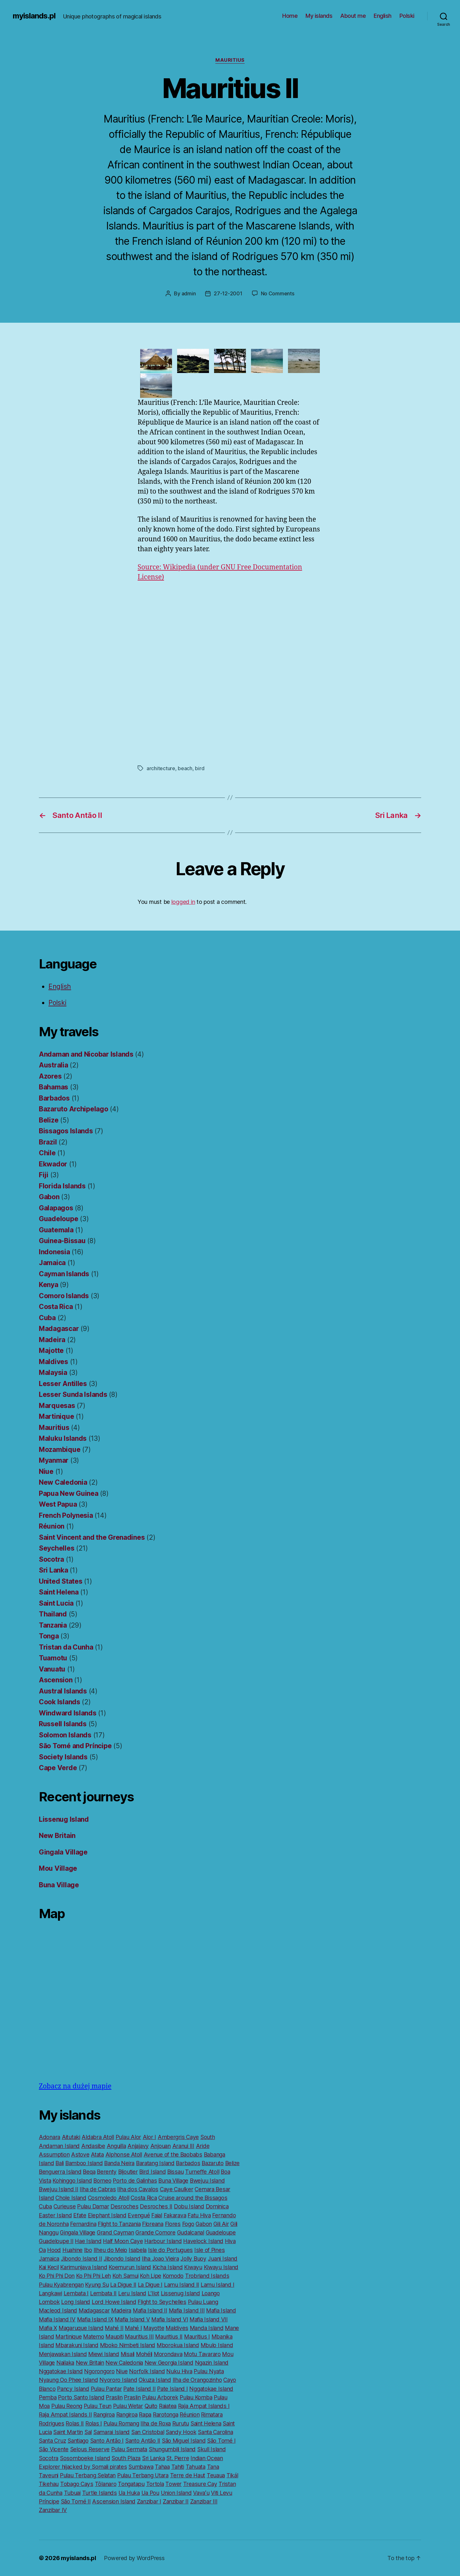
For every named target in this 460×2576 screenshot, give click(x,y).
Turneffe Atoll (202, 2171)
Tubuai (72, 2492)
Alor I (149, 2137)
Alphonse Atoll (123, 2154)
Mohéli (144, 2354)
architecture (161, 768)
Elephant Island (107, 2215)
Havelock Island (203, 2241)
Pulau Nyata (209, 2371)
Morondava (168, 2354)
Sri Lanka (53, 1570)
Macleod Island (58, 2310)
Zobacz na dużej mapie (75, 2086)
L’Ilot (153, 2293)
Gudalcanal (190, 2232)
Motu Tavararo (202, 2354)
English (383, 15)
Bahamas (53, 1087)
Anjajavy (138, 2146)
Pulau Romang (121, 2423)
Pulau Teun (97, 2406)
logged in (183, 901)
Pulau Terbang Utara (143, 2475)
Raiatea (167, 2406)
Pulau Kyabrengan (61, 2284)
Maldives (53, 1362)
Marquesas (57, 1406)
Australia (53, 1065)
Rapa (145, 2414)
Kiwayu (193, 2267)
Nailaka (65, 2362)
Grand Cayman (115, 2232)
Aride (203, 2146)
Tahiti (177, 2466)
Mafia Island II (150, 2310)
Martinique (56, 1416)
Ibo (88, 2250)
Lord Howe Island (114, 2301)
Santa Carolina (215, 2432)
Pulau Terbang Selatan (88, 2475)
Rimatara (212, 2414)
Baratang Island (155, 2163)
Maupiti (114, 2336)
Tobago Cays (76, 2484)
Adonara (49, 2137)
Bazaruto (213, 2163)
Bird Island (152, 2171)
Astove (80, 2154)
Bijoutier (128, 2171)
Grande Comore (155, 2232)
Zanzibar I (149, 2501)
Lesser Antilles (63, 1384)
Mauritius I (197, 2336)
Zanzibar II (176, 2501)
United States (61, 1581)
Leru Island (132, 2293)
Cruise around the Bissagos (192, 2197)
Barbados (54, 1098)
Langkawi (50, 2293)
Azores (50, 1076)
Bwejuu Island (207, 2180)
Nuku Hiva (179, 2371)
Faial (156, 2215)
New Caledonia (63, 1482)
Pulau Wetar (128, 2406)
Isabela (138, 2250)
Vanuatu (52, 1669)
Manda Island (207, 2328)
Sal (88, 2432)
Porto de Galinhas (135, 2180)
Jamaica (52, 1263)
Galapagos (56, 1208)
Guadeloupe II (56, 2241)
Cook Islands (59, 1702)
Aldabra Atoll (98, 2137)
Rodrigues (51, 2423)
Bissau (175, 2171)
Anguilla (116, 2146)
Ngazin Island (212, 2362)
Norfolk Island (147, 2371)
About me (353, 15)
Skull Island (211, 2449)
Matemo (93, 2336)
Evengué (139, 2215)
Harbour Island (163, 2241)
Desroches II (156, 2206)
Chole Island (70, 2197)
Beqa (89, 2171)
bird (199, 768)
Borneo (102, 2180)
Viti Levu (221, 2492)
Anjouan (160, 2146)
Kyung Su (97, 2284)
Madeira (52, 1340)
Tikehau (49, 2484)
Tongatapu (131, 2484)
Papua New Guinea (68, 1493)
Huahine (72, 2250)
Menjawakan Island (63, 2354)
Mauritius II (169, 2336)
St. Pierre (177, 2458)
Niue (46, 1471)
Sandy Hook (181, 2432)
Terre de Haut (187, 2475)
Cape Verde (58, 1768)
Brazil (48, 1142)
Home (290, 15)
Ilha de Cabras (98, 2189)
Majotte (51, 1351)
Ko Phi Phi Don (57, 2275)
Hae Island (88, 2241)
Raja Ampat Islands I (204, 2406)
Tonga (49, 1636)
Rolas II (75, 2423)
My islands (318, 15)
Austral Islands (63, 1691)
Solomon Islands (65, 1735)
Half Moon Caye (123, 2241)
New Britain (57, 1836)
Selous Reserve (90, 2449)
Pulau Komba (196, 2397)
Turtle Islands (99, 2492)
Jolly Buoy (193, 2258)
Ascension (56, 1680)
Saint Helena (59, 1592)
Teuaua (216, 2475)
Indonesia (54, 1252)
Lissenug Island (64, 1819)
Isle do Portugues (170, 2250)
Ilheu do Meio (110, 2250)
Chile (47, 1153)
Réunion (51, 1526)
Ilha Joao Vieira (160, 2258)
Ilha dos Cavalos (137, 2189)
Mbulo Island (217, 2345)
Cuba (47, 1318)
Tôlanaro (106, 2484)
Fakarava (175, 2215)
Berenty (107, 2171)
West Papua (58, 1504)
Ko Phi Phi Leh (93, 2275)
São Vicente (53, 2449)
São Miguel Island (183, 2440)
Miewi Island (103, 2354)
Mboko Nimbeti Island (127, 2345)
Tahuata (195, 2466)
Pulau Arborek (160, 2397)
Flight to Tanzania (119, 2224)
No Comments (277, 293)
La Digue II (123, 2284)
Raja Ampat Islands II (65, 2414)
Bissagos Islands (66, 1131)
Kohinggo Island (72, 2180)
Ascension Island (113, 2501)
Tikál (232, 2475)
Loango (211, 2293)
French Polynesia (66, 1515)
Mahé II (114, 2328)
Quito (151, 2406)
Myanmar (53, 1460)
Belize (48, 1120)
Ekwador (53, 1164)
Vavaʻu (201, 2492)
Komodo (173, 2275)
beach (185, 768)
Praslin (114, 2397)
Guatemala (56, 1230)
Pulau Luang (203, 2301)
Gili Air (221, 2224)
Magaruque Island (81, 2328)
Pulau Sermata (129, 2449)
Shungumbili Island (172, 2449)
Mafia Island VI (169, 2319)
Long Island (75, 2301)
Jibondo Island (122, 2258)
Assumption (54, 2154)
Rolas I (93, 2423)
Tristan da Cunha (66, 1647)
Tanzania (53, 1625)
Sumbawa (140, 2466)
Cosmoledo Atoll (108, 2197)
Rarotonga (165, 2414)
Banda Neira (119, 2163)
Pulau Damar (93, 2206)
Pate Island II (139, 2388)
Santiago (78, 2440)
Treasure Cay (200, 2484)
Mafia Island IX (95, 2319)
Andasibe (93, 2146)
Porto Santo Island (81, 2397)
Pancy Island (73, 2388)
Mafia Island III (187, 2310)
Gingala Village (63, 1852)
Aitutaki (71, 2137)
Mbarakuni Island (76, 2345)
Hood (54, 2250)
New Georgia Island (169, 2362)
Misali (127, 2354)
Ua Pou (150, 2492)
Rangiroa (104, 2414)
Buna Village (59, 1885)
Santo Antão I (107, 2440)
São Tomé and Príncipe (75, 1746)
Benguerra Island (60, 2171)
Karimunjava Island (83, 2267)
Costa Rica (56, 1307)
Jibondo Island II (81, 2258)
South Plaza (125, 2458)
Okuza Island (155, 2379)
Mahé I (133, 2328)
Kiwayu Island (221, 2267)
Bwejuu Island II (58, 2189)
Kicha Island (168, 2267)
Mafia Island (221, 2310)
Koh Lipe (150, 2275)
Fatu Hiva (199, 2215)
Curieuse (65, 2206)
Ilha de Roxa (155, 2423)
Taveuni (48, 2475)
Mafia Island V (132, 2319)
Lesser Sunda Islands (73, 1394)
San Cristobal (147, 2432)
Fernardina (83, 2224)
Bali (59, 2163)
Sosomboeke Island (85, 2458)
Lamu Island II (181, 2284)
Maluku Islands (63, 1438)
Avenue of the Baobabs (173, 2154)
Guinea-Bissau (62, 1241)
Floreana (152, 2224)
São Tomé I (221, 2440)
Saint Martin (68, 2432)
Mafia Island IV (57, 2319)
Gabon (49, 1197)
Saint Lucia (56, 1603)
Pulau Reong (66, 2406)
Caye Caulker (176, 2189)
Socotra (51, 1559)
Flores (173, 2224)
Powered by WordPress (134, 2558)
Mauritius (230, 60)
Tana (213, 2466)
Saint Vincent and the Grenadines (92, 1537)
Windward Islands (68, 1713)
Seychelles (56, 1548)
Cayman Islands (64, 1274)
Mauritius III (139, 2336)
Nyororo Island (118, 2379)
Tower (173, 2484)
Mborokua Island (178, 2345)
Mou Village (58, 1868)
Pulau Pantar (106, 2388)
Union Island (176, 2492)
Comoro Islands (64, 1296)
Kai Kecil (49, 2267)
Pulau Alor (128, 2137)
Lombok (49, 2301)
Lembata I (76, 2293)
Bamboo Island (84, 2163)
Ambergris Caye (178, 2137)
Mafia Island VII (209, 2319)
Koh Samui (125, 2275)
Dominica (217, 2206)
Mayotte (153, 2328)
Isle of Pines (209, 2250)
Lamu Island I (217, 2284)
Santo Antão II (142, 2440)
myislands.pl (34, 16)
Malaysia (53, 1372)
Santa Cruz (52, 2440)
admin (189, 293)
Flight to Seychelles (162, 2301)
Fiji (43, 1175)
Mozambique (59, 1449)
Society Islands (63, 1757)
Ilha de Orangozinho (197, 2379)
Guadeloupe (58, 1219)
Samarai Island (111, 2432)
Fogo (188, 2224)
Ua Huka (129, 2492)
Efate (79, 2215)
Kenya (48, 1285)
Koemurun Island (130, 2267)
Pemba (48, 2397)
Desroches (125, 2206)
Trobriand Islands (207, 2275)
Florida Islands (62, 1186)
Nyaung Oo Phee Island (68, 2379)
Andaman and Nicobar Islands (86, 1054)
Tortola (155, 2484)
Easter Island (55, 2215)
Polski (406, 15)
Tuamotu (53, 1658)
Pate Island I (172, 2388)
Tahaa (162, 2466)
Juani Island (222, 2258)
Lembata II (103, 2293)
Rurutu (180, 2423)
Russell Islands (63, 1724)
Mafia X (48, 2328)
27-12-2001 (228, 293)
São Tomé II (76, 2501)
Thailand (53, 1614)
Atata (97, 2154)
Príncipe (49, 2501)
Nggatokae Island (61, 2371)
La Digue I (150, 2284)
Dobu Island (189, 2206)
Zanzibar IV (53, 2510)
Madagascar (59, 1329)
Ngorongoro (99, 2371)
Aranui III (183, 2146)
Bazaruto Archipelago (73, 1109)
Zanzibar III (204, 2501)
